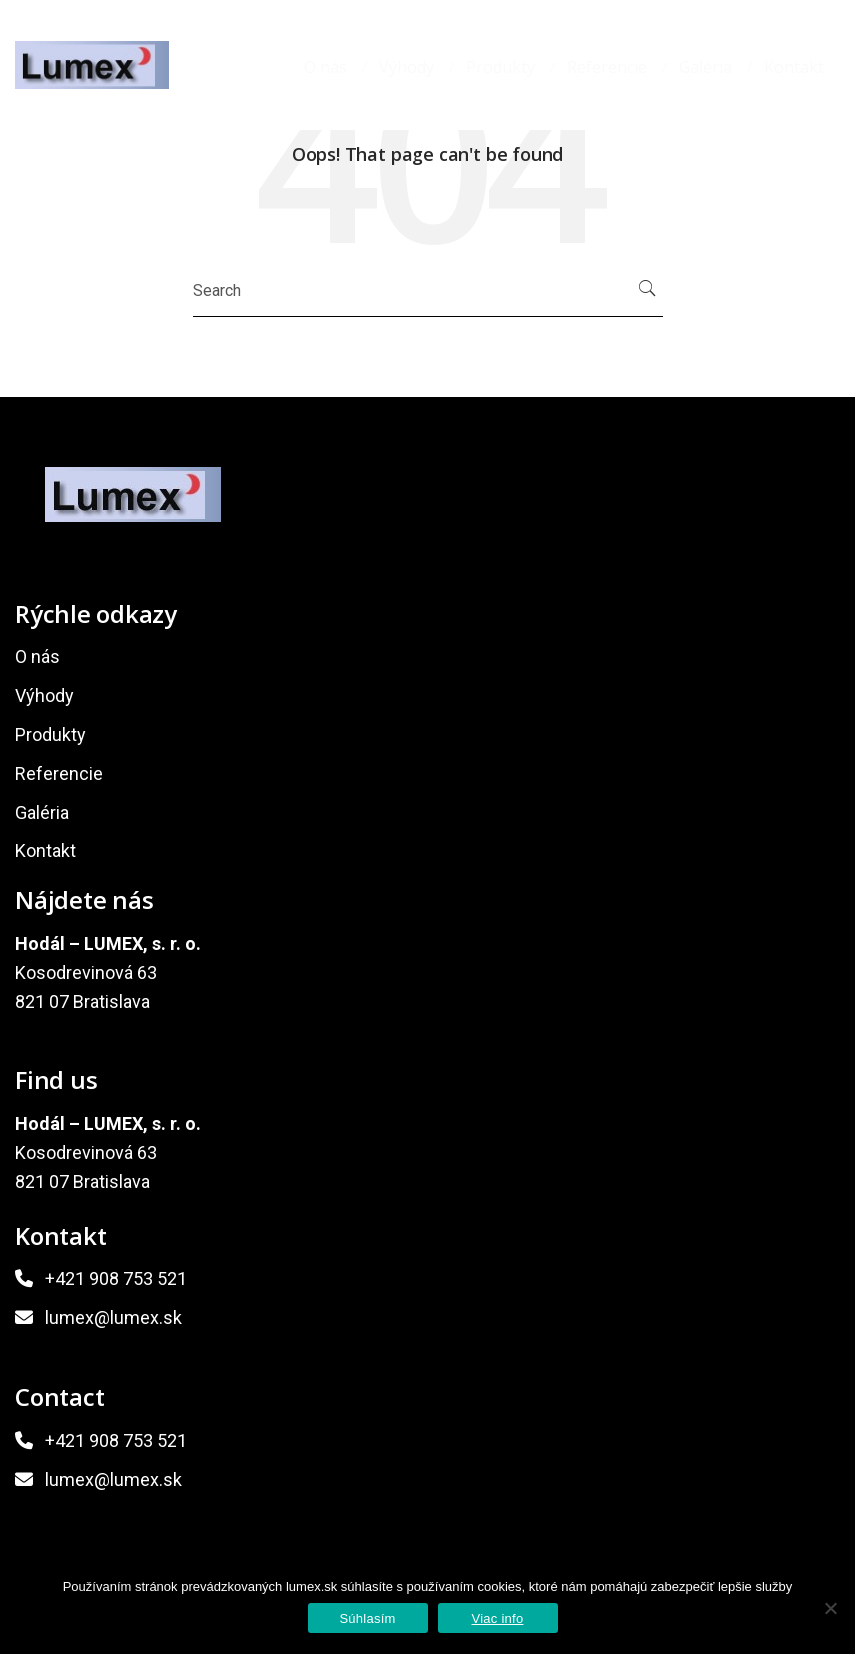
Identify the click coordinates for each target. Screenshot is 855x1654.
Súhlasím (367, 1618)
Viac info (498, 1618)
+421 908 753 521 (116, 1278)
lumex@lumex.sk (113, 1317)
